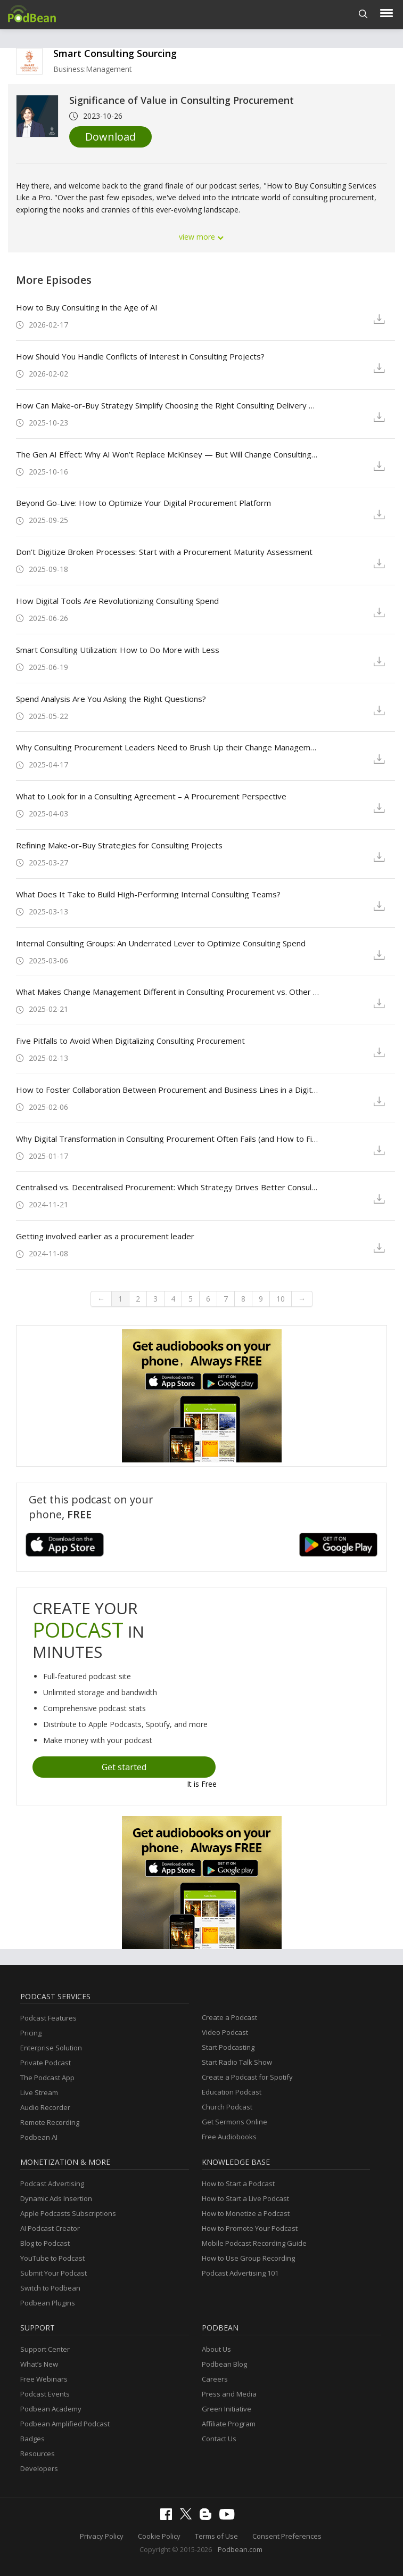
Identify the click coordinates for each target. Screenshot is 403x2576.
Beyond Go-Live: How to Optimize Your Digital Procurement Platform (143, 503)
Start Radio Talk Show (237, 2062)
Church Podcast (227, 2107)
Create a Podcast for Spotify (247, 2077)
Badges (32, 2438)
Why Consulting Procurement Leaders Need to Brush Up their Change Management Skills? (167, 747)
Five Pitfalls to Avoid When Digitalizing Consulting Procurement (130, 1040)
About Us (216, 2349)
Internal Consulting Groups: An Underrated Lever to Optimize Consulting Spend (161, 943)
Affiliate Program (229, 2423)
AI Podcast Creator (50, 2228)
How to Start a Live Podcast (245, 2198)
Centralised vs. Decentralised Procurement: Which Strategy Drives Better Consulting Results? (167, 1187)
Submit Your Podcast (53, 2273)
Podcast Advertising (52, 2183)
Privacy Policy (102, 2536)
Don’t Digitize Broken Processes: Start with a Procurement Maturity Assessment (164, 552)
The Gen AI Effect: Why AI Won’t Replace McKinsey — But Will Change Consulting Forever (167, 454)
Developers (39, 2468)
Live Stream (39, 2092)
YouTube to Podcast (52, 2258)
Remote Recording (49, 2122)
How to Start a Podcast (238, 2183)
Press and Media (229, 2394)
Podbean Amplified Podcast (65, 2423)
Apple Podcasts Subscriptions (68, 2213)
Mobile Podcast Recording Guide (254, 2243)
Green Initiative (226, 2409)
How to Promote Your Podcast (250, 2228)
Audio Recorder (45, 2107)
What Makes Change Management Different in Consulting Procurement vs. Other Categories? (167, 991)
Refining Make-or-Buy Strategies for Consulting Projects (119, 845)
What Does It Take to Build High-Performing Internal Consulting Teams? (148, 894)
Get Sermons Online (234, 2122)
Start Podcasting (228, 2047)
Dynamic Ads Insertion (56, 2198)
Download (110, 136)
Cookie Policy (159, 2536)
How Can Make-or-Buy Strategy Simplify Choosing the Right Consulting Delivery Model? (167, 405)
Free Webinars (44, 2379)
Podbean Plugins (47, 2303)
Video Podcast (225, 2032)
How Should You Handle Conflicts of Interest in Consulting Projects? (140, 356)
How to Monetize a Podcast (246, 2213)
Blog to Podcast (45, 2243)
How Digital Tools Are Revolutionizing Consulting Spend (117, 601)
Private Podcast (45, 2062)
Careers (215, 2379)
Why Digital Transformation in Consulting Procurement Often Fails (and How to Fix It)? (167, 1138)
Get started (124, 1767)
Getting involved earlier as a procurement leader (105, 1236)
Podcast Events (45, 2394)
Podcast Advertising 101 (240, 2273)
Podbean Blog (224, 2364)
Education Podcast (231, 2092)
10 (280, 1299)
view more (202, 237)
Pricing (31, 2033)
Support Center (45, 2349)
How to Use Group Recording (248, 2258)
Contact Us (219, 2438)
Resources (37, 2453)
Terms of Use (216, 2536)
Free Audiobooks (229, 2136)
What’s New (39, 2364)
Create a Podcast (229, 2017)
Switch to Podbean (50, 2288)
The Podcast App (47, 2077)
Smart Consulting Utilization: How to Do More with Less (117, 650)
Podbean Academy (50, 2409)
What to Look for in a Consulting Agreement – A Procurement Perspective (151, 796)
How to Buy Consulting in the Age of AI (87, 307)
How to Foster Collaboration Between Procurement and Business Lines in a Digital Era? (167, 1089)
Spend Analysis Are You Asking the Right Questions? (111, 699)
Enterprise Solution (51, 2047)
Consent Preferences (287, 2536)
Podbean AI (38, 2137)
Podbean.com (240, 2549)
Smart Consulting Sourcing (115, 53)
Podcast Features (48, 2018)
